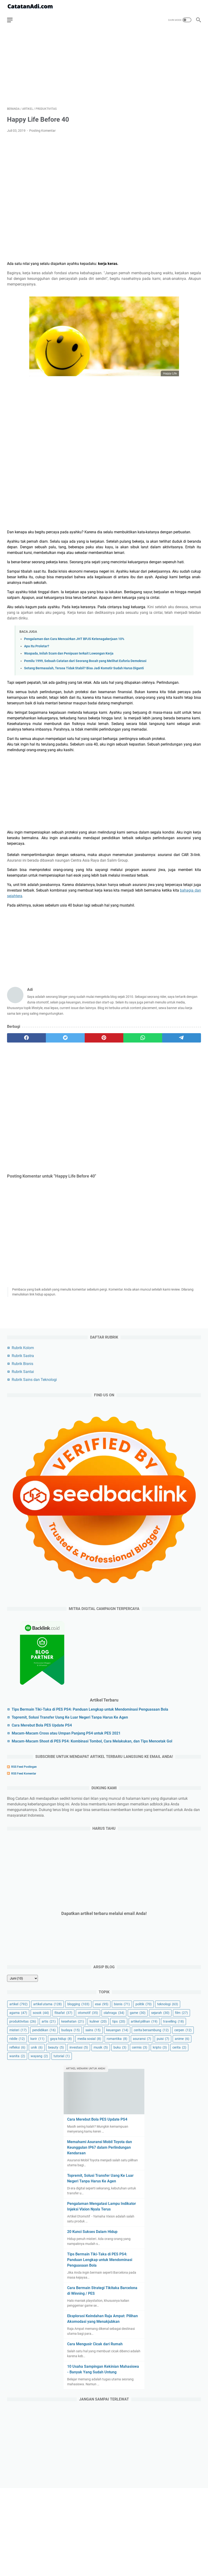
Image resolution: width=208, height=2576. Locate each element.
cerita (179, 2047)
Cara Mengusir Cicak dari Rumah (95, 2344)
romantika (117, 2039)
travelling (173, 2021)
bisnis (122, 2004)
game (138, 2013)
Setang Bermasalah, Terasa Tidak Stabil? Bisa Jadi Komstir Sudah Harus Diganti (84, 668)
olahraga (114, 2013)
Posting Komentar (42, 130)
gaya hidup (61, 2039)
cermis (139, 2047)
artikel (18, 2004)
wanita (17, 2056)
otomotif (88, 2013)
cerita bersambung (151, 2030)
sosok (41, 2013)
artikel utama (47, 2004)
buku (119, 2047)
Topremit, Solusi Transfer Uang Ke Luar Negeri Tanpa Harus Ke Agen (70, 1717)
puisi (163, 2039)
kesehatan (72, 2021)
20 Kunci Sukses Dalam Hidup (92, 2231)
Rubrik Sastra (23, 1356)
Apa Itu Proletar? (36, 646)
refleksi (17, 2047)
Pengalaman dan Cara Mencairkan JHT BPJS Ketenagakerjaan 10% (74, 639)
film (181, 2013)
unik (37, 2047)
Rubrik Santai (23, 1371)
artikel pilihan (144, 2021)
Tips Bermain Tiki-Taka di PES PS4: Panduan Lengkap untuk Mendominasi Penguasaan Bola (90, 1709)
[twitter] (65, 1038)
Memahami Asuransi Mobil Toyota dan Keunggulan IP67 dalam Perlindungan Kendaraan (99, 2147)
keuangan (117, 2030)
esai (101, 2004)
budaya (70, 2030)
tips (118, 2021)
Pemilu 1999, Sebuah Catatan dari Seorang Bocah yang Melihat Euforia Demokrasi (85, 661)
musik (101, 2047)
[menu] (12, 20)
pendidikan (44, 2030)
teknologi (167, 2004)
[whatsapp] (142, 1038)
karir (37, 2039)
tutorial (62, 2056)
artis (49, 2021)
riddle (17, 2039)
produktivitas (22, 2021)
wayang (39, 2056)
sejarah (160, 2013)
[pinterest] (104, 1038)
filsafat (63, 2013)
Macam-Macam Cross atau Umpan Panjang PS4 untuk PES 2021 (66, 1733)
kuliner (98, 2021)
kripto (160, 2047)
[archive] (22, 1978)
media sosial (89, 2039)
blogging (78, 2004)
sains (93, 2030)
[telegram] (181, 1038)
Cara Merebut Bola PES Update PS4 (42, 1725)
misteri (18, 2030)
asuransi (142, 2039)
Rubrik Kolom (23, 1348)
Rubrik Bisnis (22, 1363)
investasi (78, 2047)
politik (143, 2004)
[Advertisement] (104, 67)
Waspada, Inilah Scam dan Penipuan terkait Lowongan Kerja (68, 653)
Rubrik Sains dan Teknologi (34, 1379)
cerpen (183, 2030)
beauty (56, 2047)
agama (18, 2013)
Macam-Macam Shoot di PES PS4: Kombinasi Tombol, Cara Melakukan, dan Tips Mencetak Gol (92, 1741)
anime (182, 2039)
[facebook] (26, 1038)
